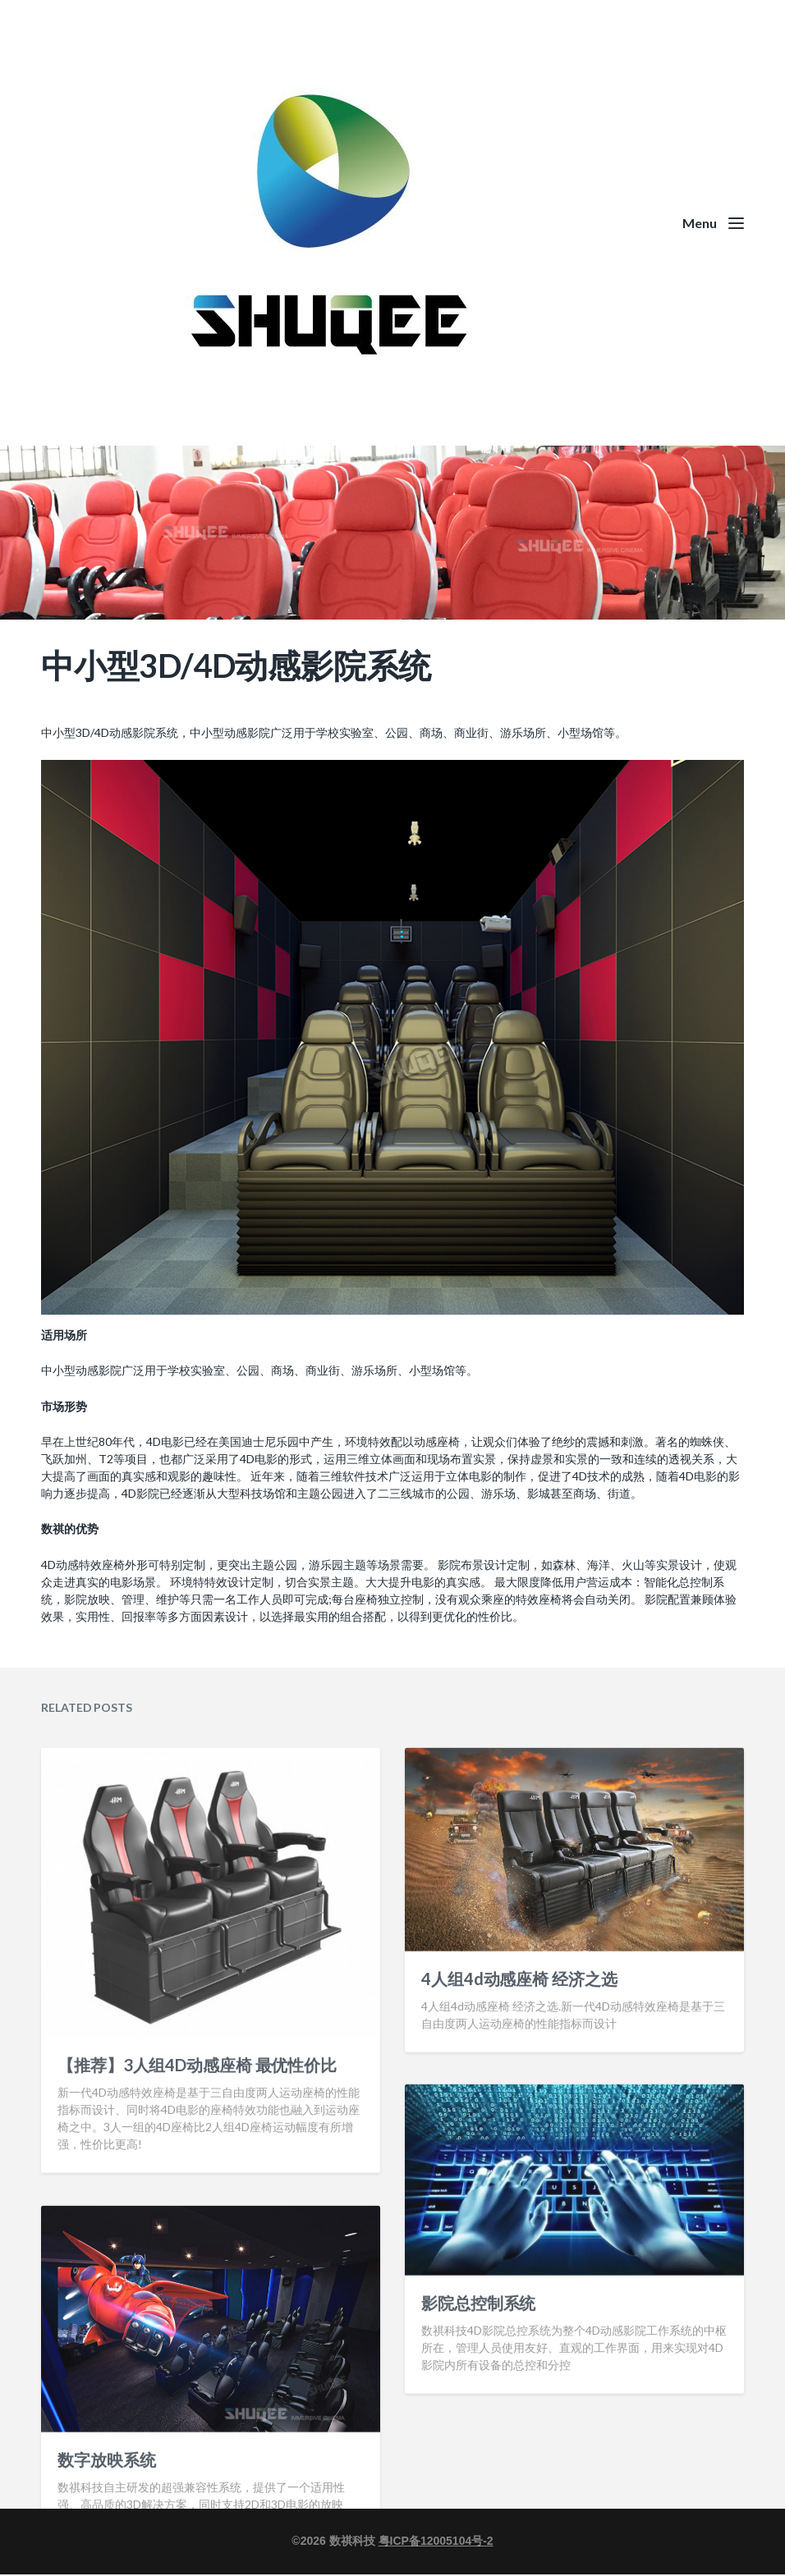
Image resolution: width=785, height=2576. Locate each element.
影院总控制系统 (478, 2408)
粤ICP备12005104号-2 (436, 2540)
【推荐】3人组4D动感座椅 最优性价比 (197, 2170)
